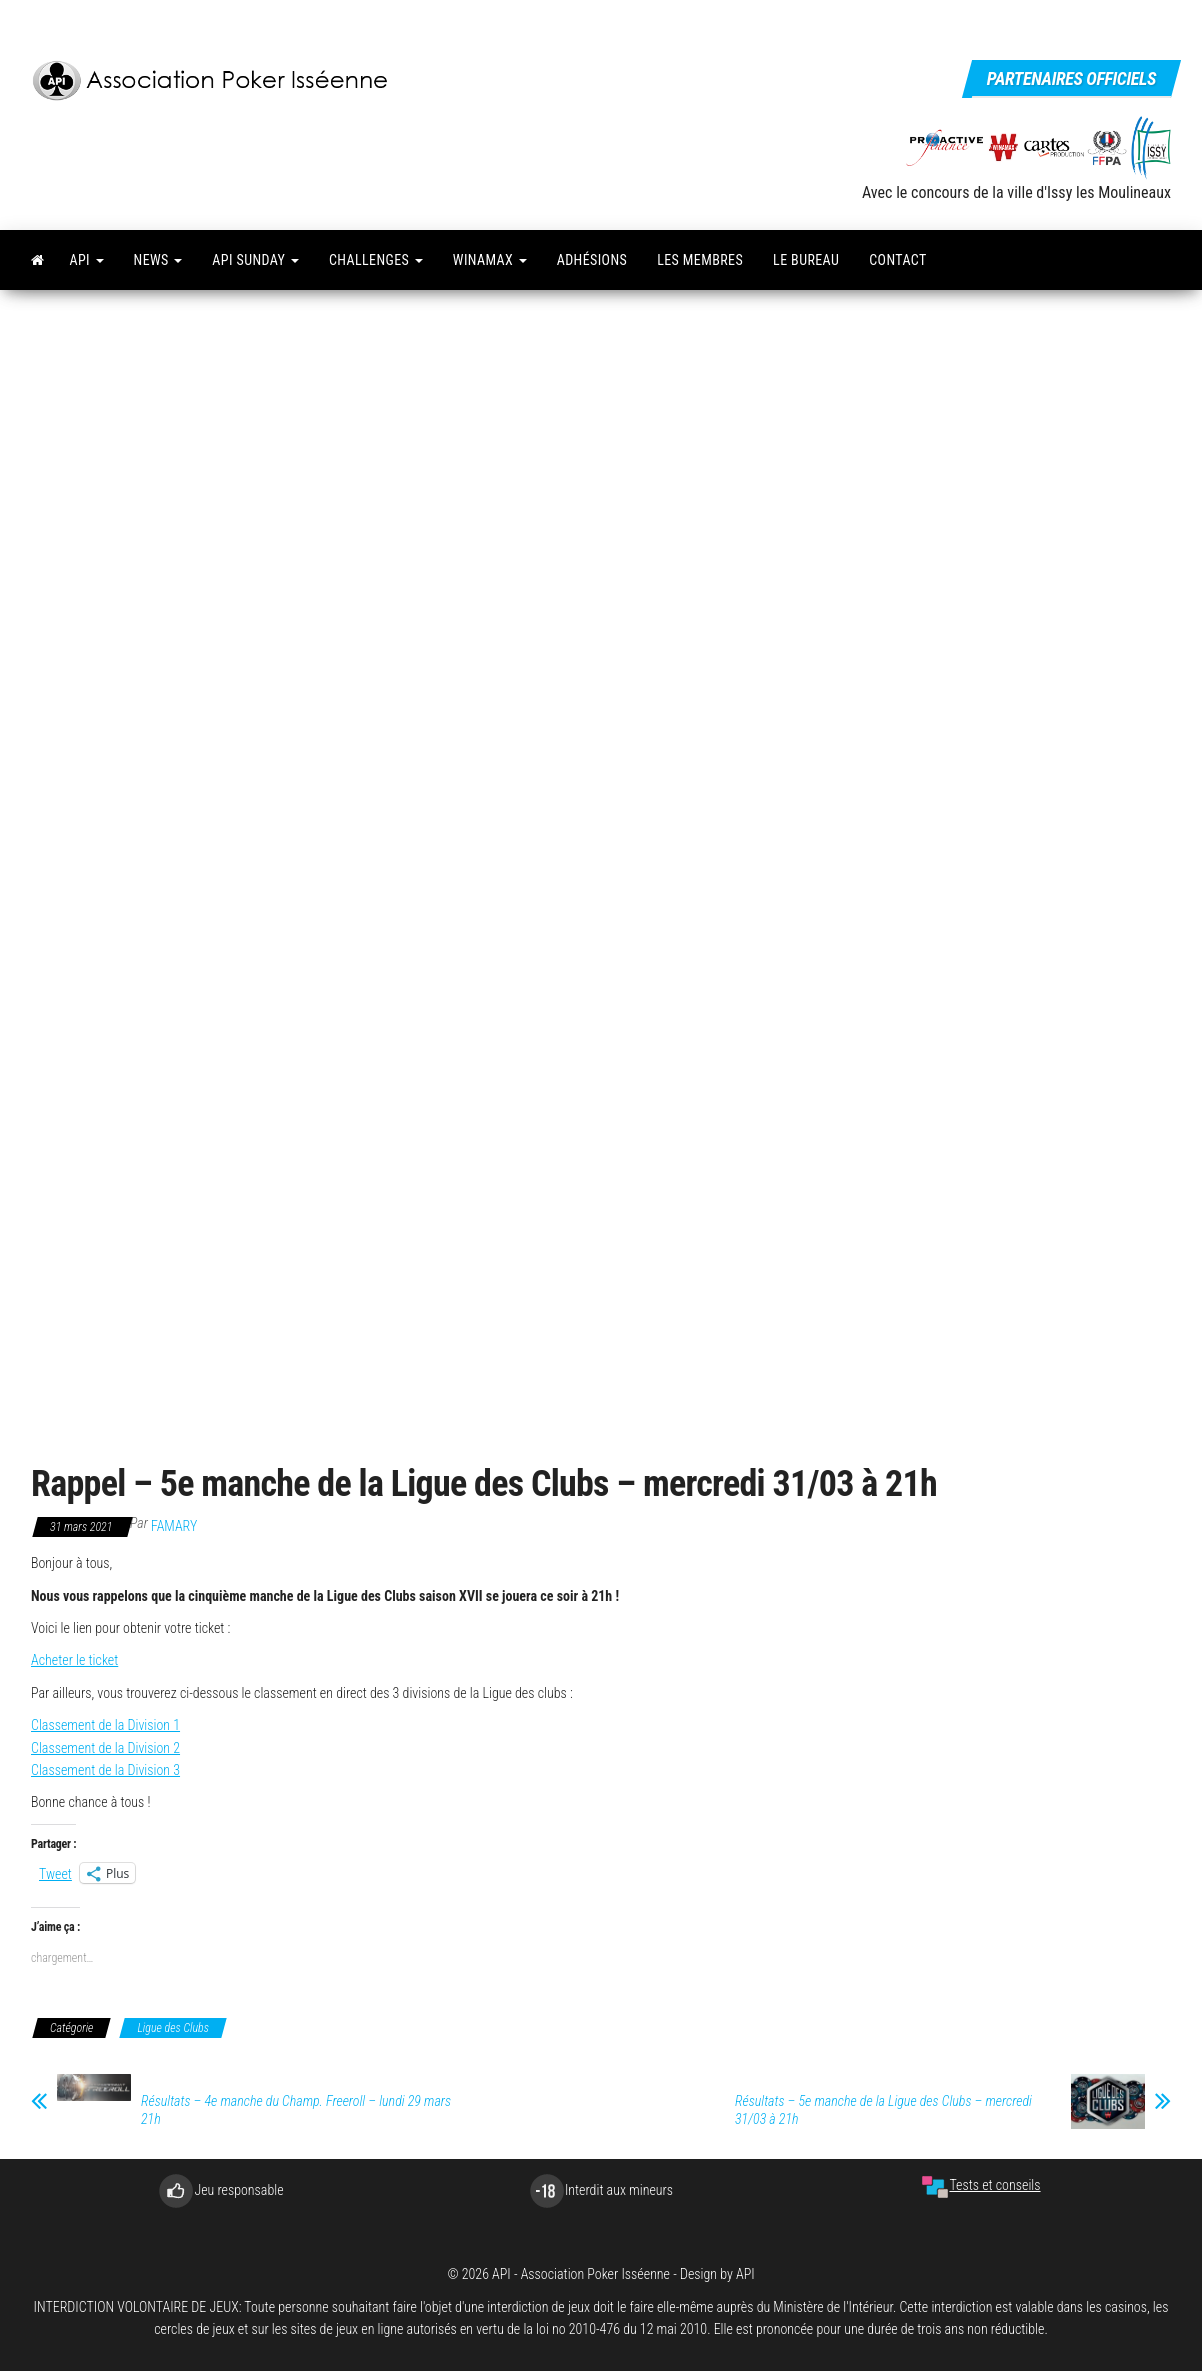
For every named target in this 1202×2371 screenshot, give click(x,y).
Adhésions (592, 260)
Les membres (700, 260)
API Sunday (255, 260)
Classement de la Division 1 (105, 1725)
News (158, 260)
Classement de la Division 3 (105, 1770)
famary (174, 1526)
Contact (897, 260)
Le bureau (806, 260)
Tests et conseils (980, 2185)
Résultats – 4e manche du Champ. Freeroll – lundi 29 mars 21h (296, 2110)
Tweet (55, 1873)
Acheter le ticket (74, 1660)
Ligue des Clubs (173, 2028)
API (86, 260)
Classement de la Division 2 (105, 1748)
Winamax (490, 260)
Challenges (376, 260)
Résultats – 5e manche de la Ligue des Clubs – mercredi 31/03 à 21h (883, 2110)
